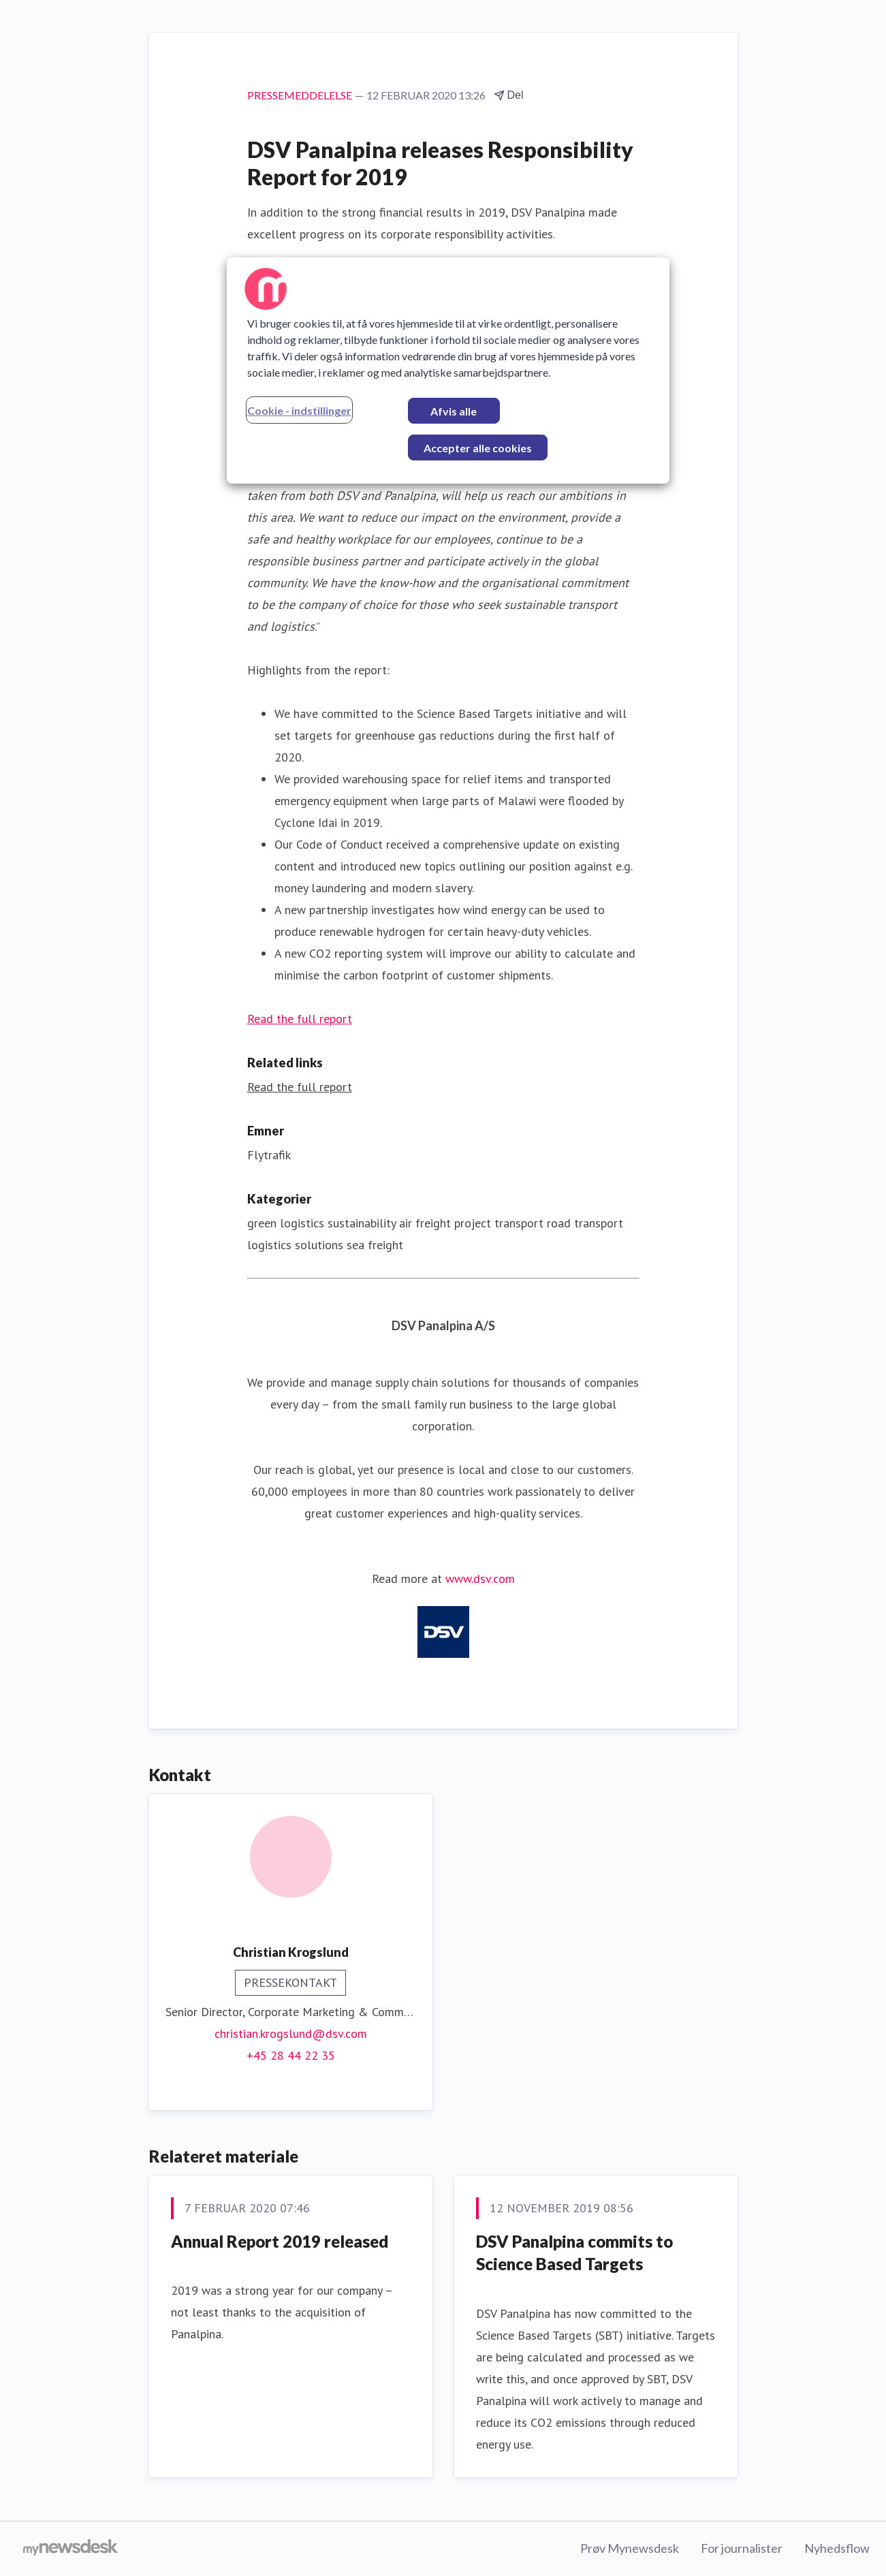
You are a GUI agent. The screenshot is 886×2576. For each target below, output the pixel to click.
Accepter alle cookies (478, 447)
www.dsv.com (480, 1578)
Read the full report (299, 1018)
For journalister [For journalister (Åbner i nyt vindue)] (741, 2548)
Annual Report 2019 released (279, 2241)
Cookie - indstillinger (299, 410)
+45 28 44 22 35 (291, 2055)
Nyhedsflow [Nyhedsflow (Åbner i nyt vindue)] (837, 2548)
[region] (448, 370)
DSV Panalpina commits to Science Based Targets (574, 2252)
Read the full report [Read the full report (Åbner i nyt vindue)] (299, 1087)
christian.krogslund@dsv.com (291, 2033)
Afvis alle (453, 411)
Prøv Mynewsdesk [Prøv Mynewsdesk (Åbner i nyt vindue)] (629, 2548)
